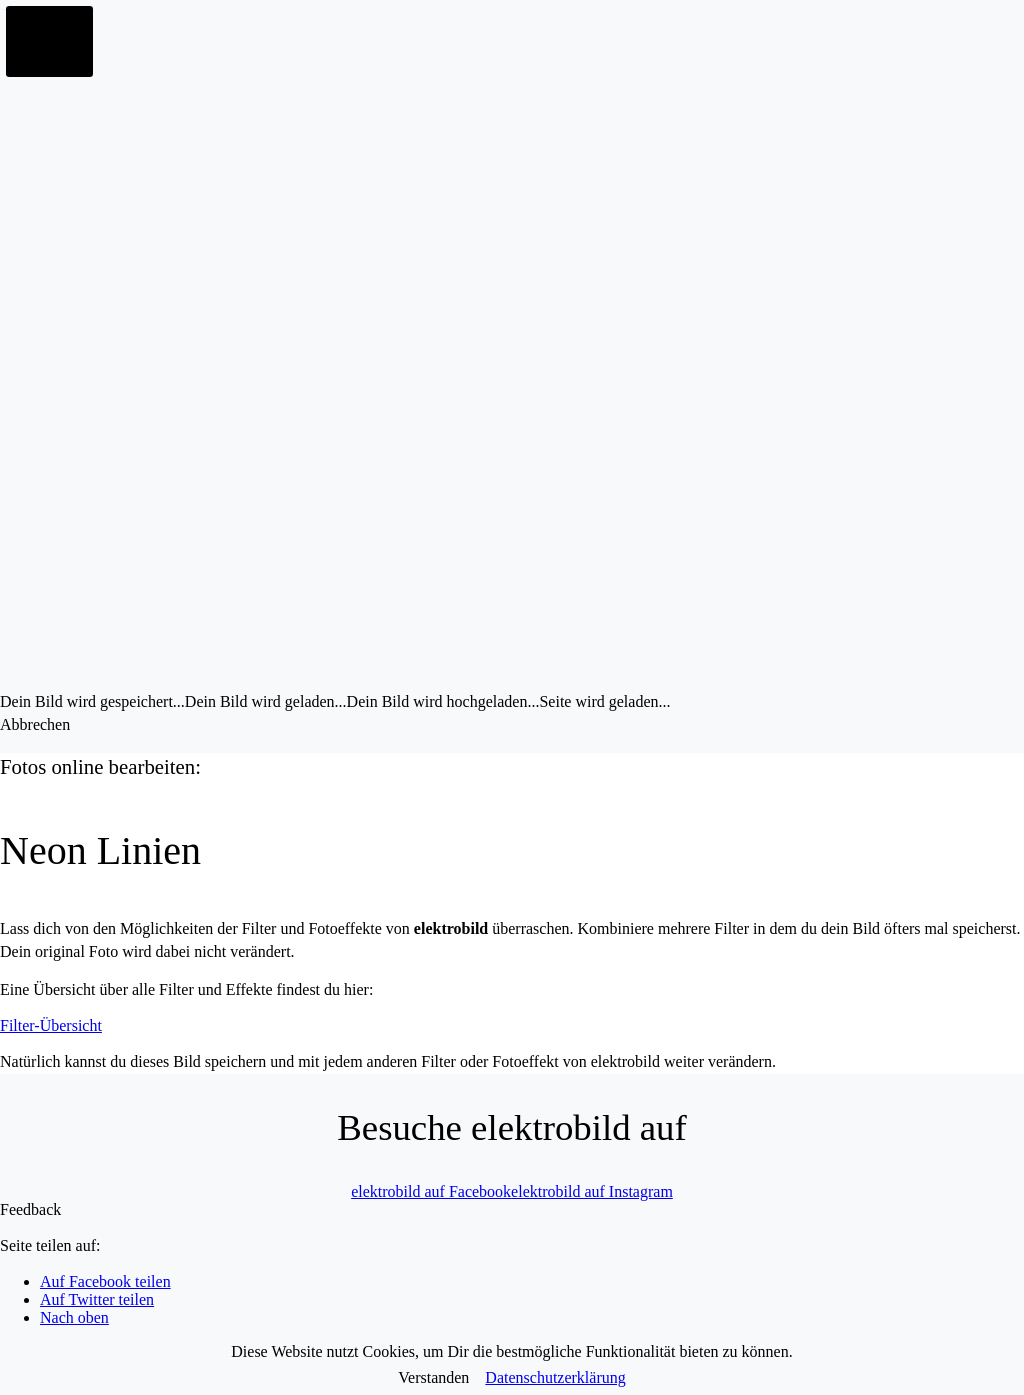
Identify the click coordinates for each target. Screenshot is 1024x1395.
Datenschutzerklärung (555, 1377)
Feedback (30, 1209)
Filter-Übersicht (51, 1025)
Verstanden (433, 1377)
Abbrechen (35, 724)
